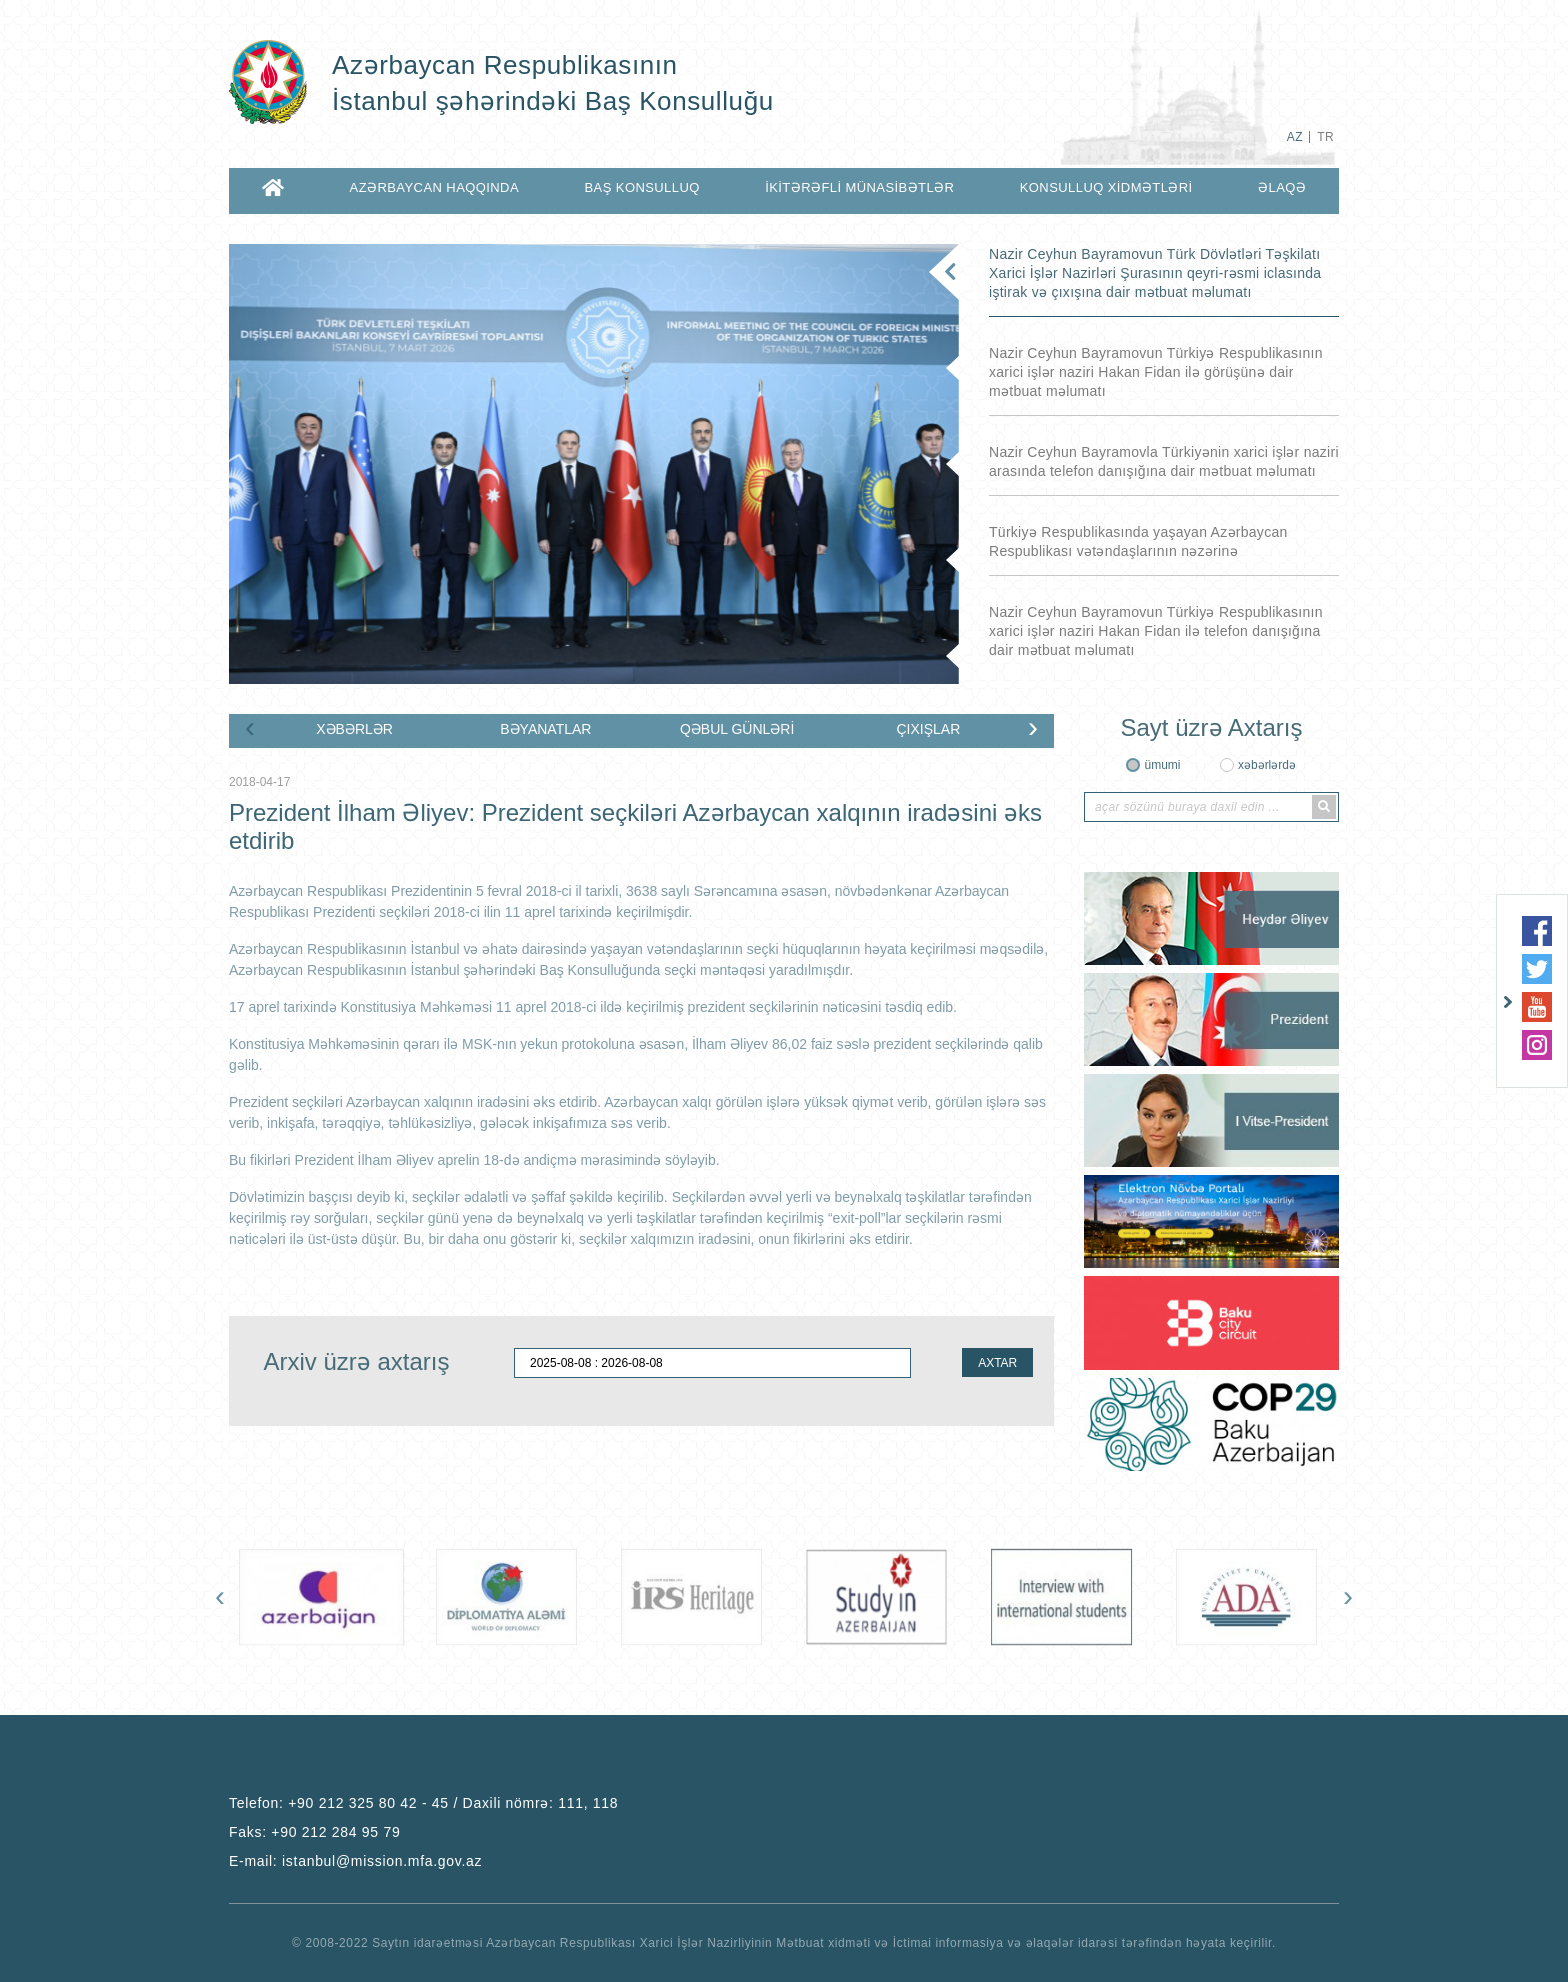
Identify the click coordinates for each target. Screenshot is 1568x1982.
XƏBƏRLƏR (354, 729)
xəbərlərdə (1267, 765)
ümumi (1162, 765)
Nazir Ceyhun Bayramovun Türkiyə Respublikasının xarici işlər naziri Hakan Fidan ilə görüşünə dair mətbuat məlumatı (1156, 372)
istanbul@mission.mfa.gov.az (382, 1861)
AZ (1295, 137)
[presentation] (250, 727)
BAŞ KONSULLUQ (641, 187)
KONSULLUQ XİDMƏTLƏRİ (1106, 187)
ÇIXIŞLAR (928, 729)
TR (1325, 137)
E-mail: (355, 1861)
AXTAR (997, 1363)
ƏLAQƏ (1282, 187)
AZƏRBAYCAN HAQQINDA (434, 187)
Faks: (314, 1832)
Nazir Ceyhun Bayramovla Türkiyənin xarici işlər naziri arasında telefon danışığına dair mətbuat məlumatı (1164, 461)
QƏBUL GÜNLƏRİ (737, 729)
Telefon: (423, 1803)
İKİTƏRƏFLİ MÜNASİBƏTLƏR (859, 187)
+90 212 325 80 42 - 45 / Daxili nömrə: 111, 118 (453, 1803)
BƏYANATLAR (545, 729)
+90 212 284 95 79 (335, 1832)
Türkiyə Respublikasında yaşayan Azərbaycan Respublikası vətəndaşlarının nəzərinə (1138, 541)
